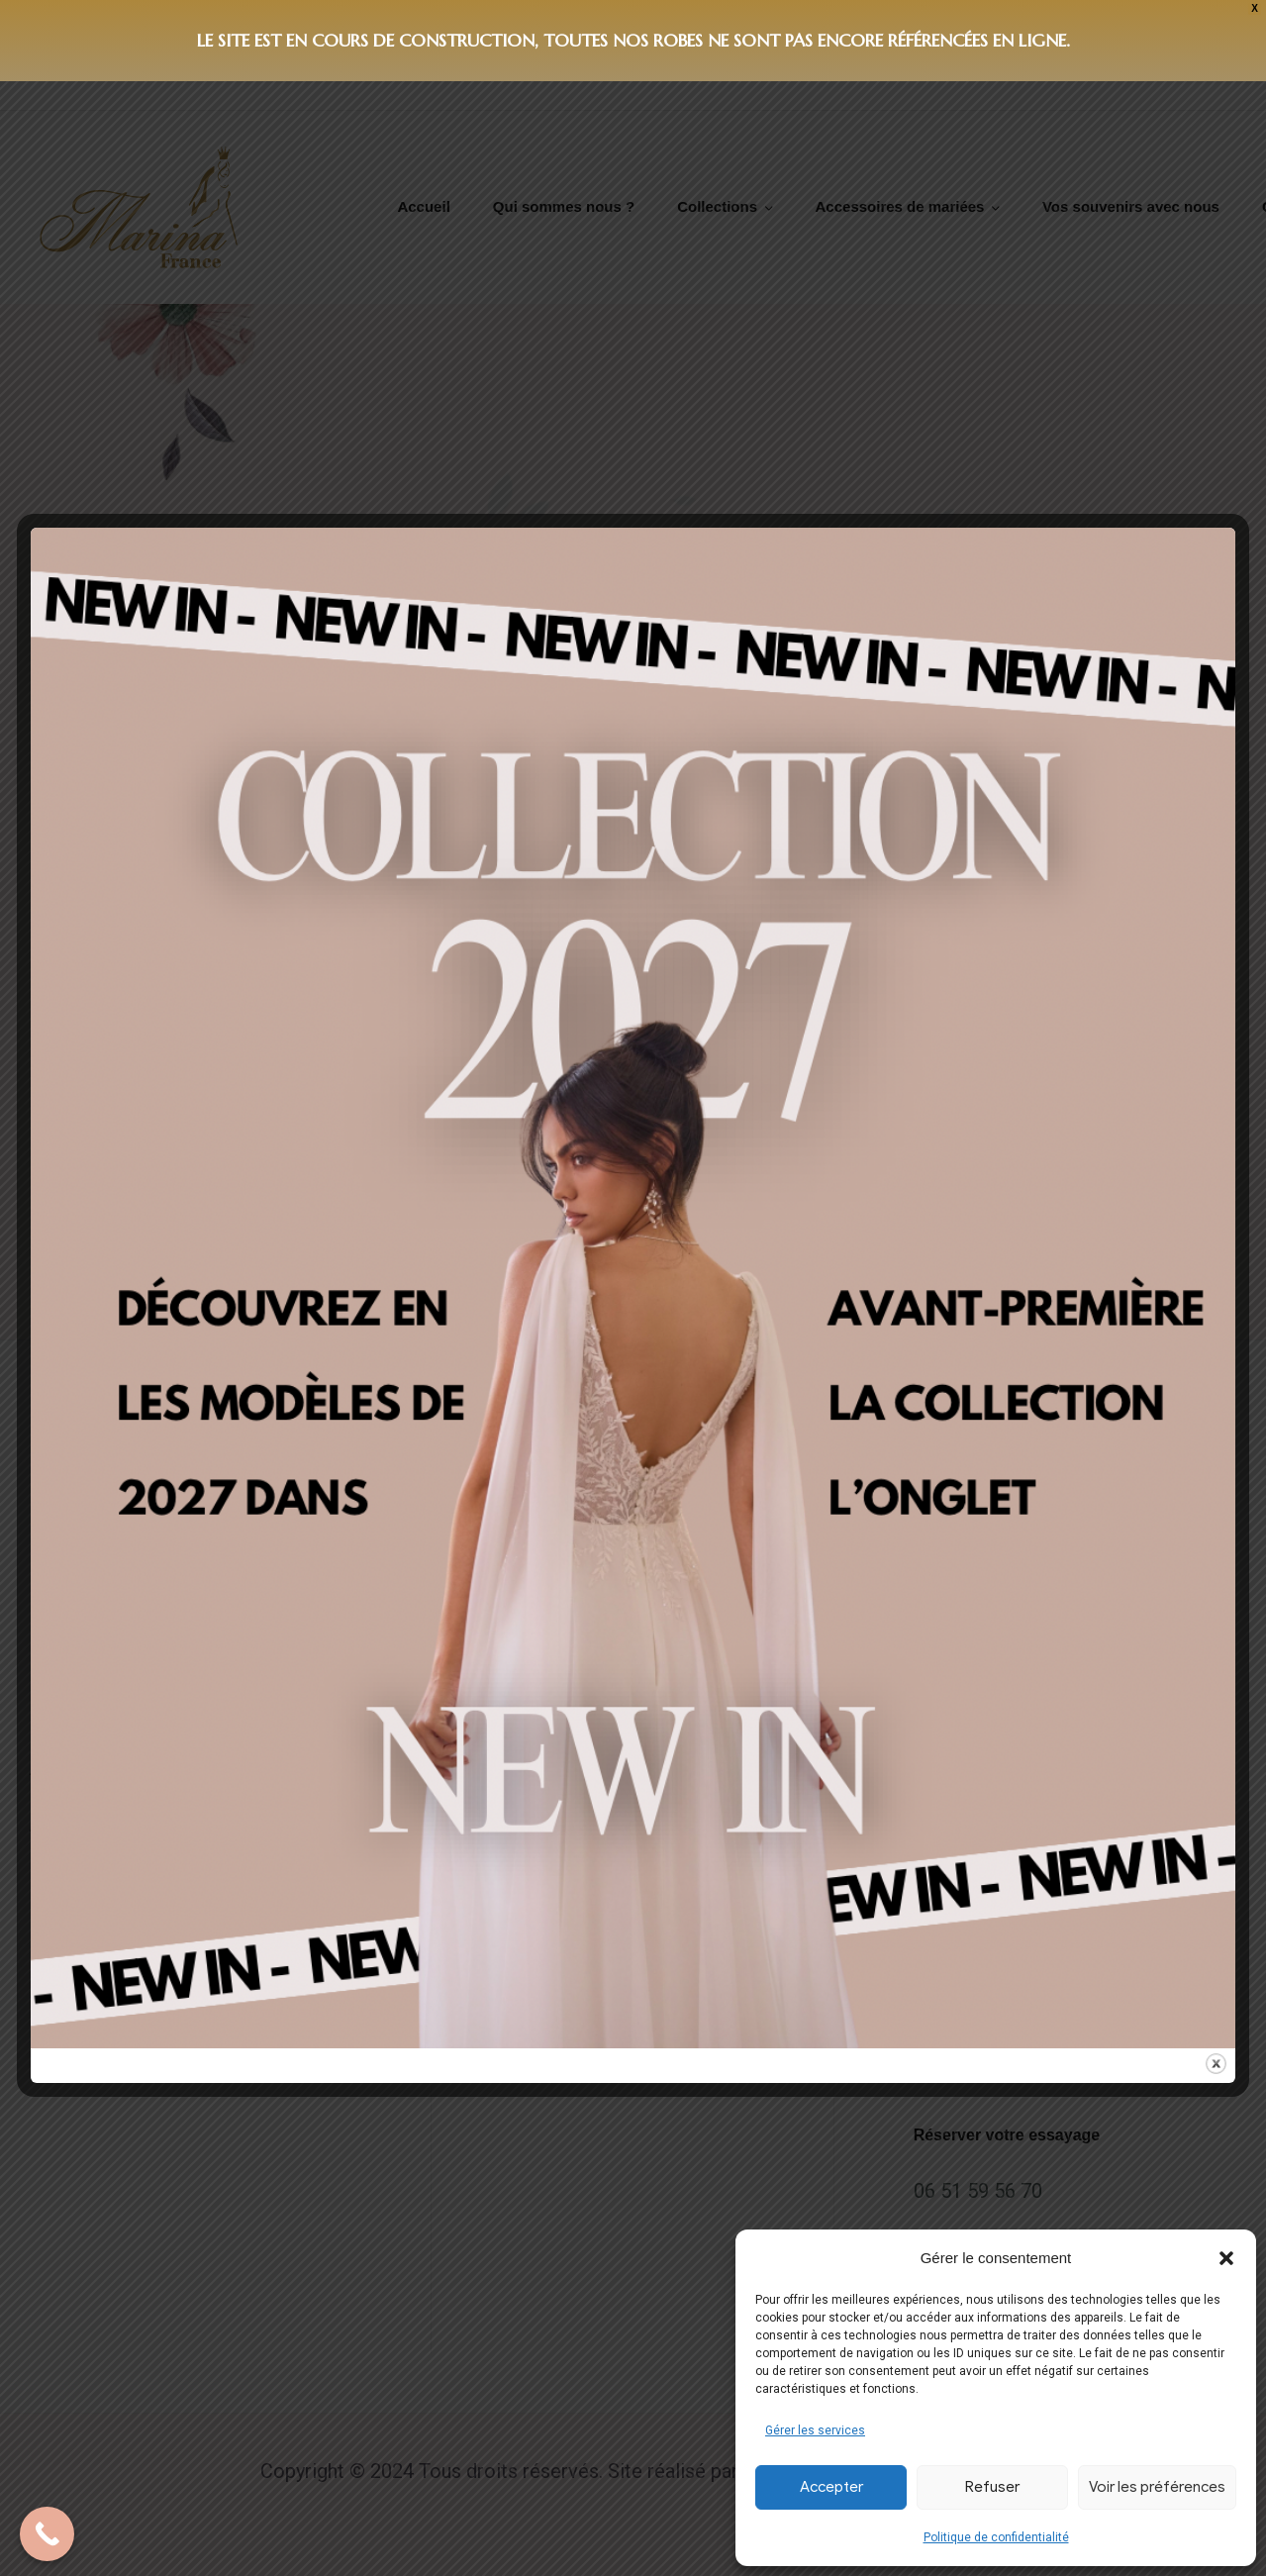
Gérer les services (815, 2430)
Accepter (831, 2487)
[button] (1226, 2258)
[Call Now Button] (47, 2534)
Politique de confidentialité (996, 2537)
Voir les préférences (1157, 2487)
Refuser (992, 2487)
